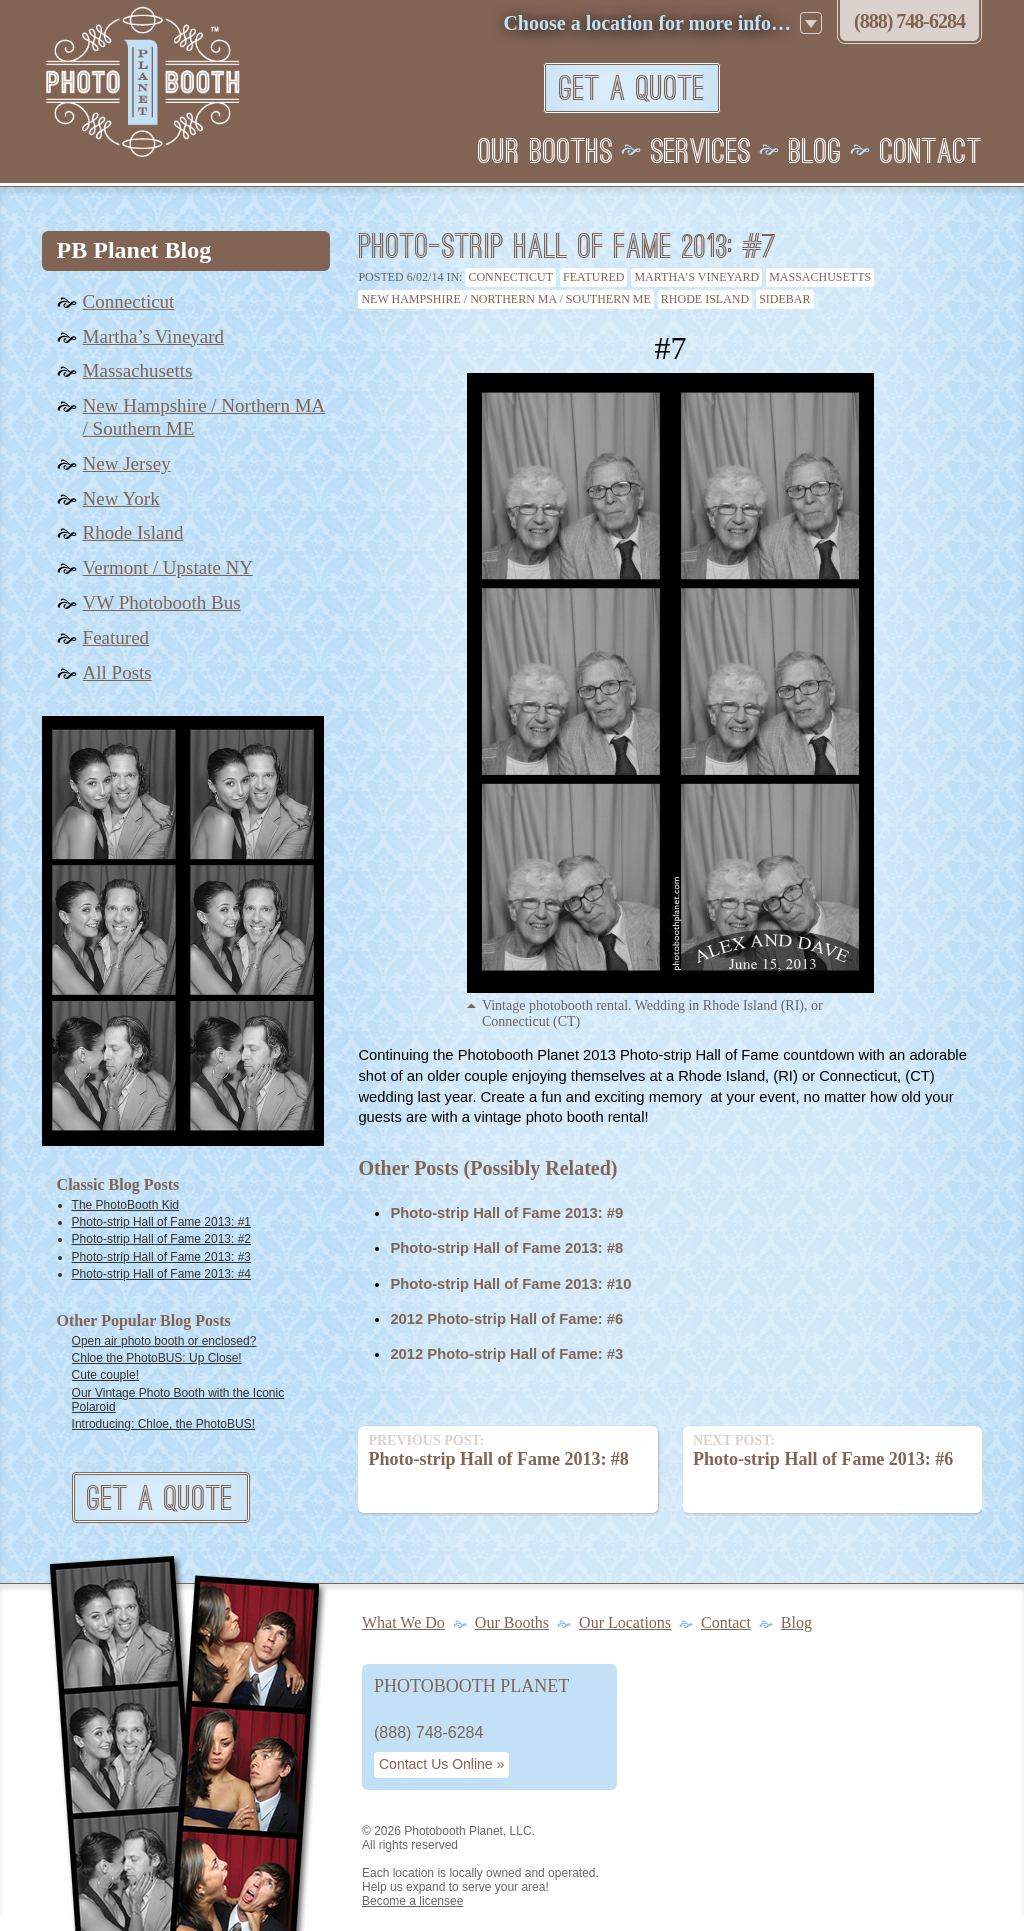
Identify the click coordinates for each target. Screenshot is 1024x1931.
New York (121, 498)
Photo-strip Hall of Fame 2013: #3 (161, 1257)
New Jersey (127, 463)
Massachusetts (820, 277)
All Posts (117, 672)
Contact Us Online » (441, 1764)
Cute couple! (105, 1375)
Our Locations (625, 1622)
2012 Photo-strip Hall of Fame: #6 (506, 1319)
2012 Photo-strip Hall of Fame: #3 (506, 1354)
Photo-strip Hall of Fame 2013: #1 (161, 1222)
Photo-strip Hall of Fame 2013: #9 (506, 1213)
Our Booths (545, 152)
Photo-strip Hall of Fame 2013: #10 (510, 1284)
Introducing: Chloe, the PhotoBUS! (163, 1424)
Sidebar (784, 299)
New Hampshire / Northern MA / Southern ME (505, 299)
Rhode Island (705, 299)
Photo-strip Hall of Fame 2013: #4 (161, 1274)
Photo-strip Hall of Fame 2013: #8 (506, 1248)
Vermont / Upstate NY (168, 567)
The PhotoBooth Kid (125, 1205)
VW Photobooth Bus (162, 602)
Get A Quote (632, 89)
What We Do (403, 1622)
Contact (931, 152)
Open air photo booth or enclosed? (164, 1341)
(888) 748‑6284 (909, 21)
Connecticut (510, 277)
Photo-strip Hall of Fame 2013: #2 (161, 1239)
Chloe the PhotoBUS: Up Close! (157, 1358)
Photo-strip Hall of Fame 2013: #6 (833, 1450)
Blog (815, 152)
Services (701, 152)
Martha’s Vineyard (696, 277)
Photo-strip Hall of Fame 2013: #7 (567, 247)
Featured (593, 277)
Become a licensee (412, 1901)
